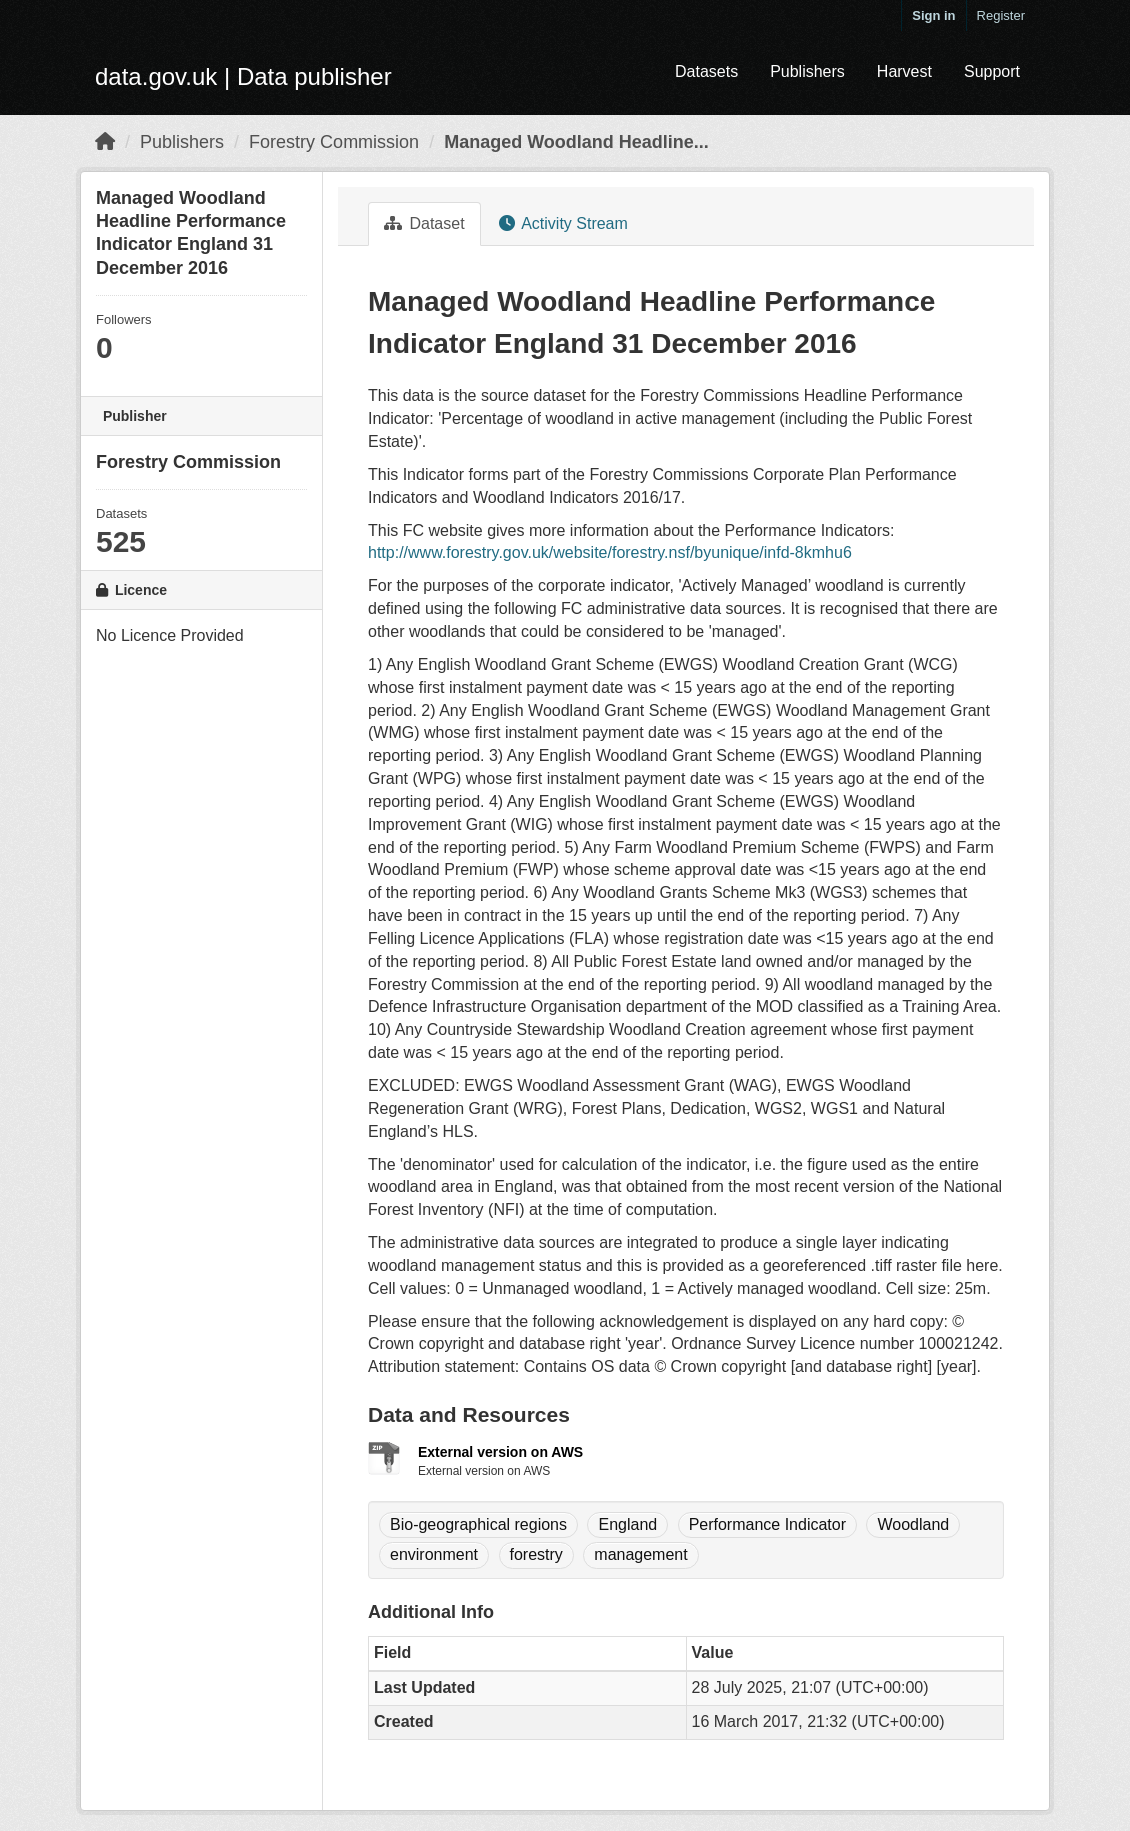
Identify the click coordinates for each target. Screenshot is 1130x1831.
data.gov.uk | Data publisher (243, 76)
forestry (536, 1554)
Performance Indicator (767, 1524)
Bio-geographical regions (478, 1524)
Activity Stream (563, 223)
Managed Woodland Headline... (576, 142)
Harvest (904, 71)
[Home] (105, 142)
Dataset (424, 223)
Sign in (933, 15)
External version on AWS (500, 1452)
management (640, 1554)
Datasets (706, 71)
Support (992, 71)
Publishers (807, 71)
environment (434, 1554)
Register (1001, 15)
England (627, 1524)
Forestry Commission (334, 142)
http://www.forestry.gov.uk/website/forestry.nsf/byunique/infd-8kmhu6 (610, 552)
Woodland (913, 1524)
